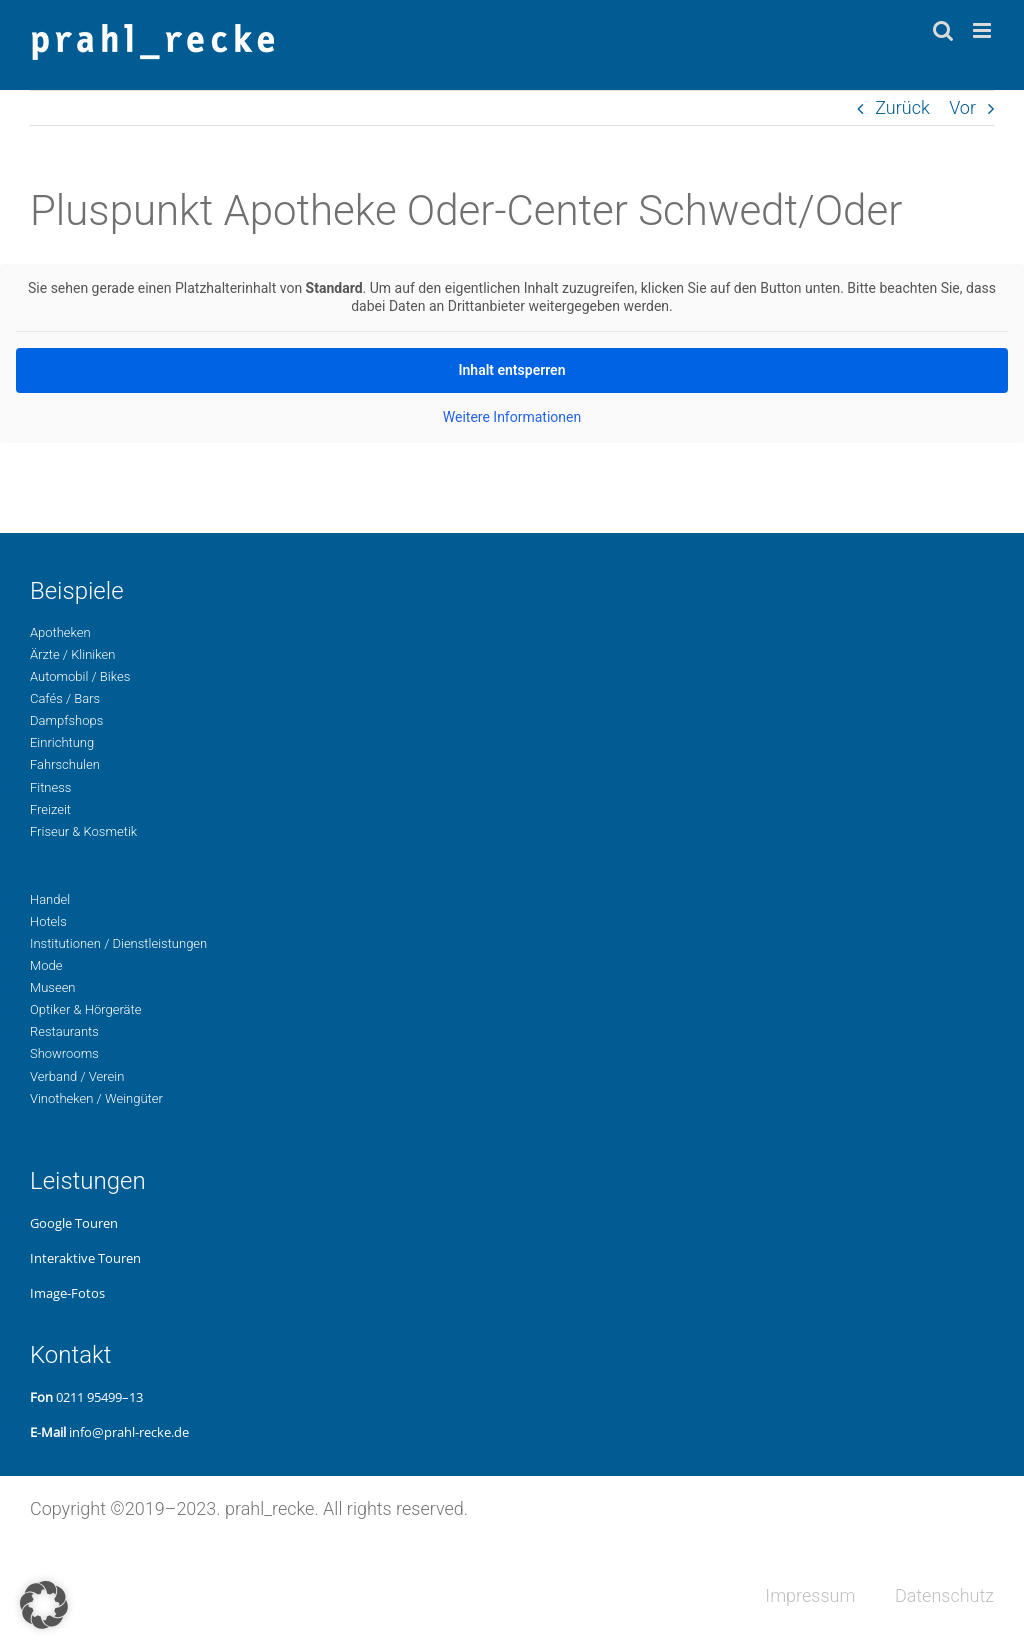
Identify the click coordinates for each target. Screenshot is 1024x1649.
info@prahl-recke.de (129, 1432)
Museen (53, 987)
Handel (50, 899)
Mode (46, 965)
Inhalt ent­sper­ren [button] (512, 370)
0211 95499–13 (99, 1397)
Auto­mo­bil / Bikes (80, 676)
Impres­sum (810, 1595)
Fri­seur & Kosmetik (83, 831)
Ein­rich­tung (62, 742)
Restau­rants (64, 1031)
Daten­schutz (944, 1595)
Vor (962, 107)
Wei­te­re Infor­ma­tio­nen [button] (512, 417)
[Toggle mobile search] (943, 30)
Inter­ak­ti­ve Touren (85, 1258)
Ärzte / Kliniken (72, 654)
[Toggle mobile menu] (983, 30)
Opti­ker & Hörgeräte (85, 1009)
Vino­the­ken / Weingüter (96, 1098)
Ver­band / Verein (77, 1076)
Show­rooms (64, 1053)
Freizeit (50, 809)
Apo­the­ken (60, 632)
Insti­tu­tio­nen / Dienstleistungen (118, 943)
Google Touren (74, 1223)
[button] (44, 1605)
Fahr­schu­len (65, 764)
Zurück (902, 107)
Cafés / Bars (65, 698)
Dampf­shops (66, 720)
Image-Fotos (67, 1293)
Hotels (48, 921)
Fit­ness (50, 787)
